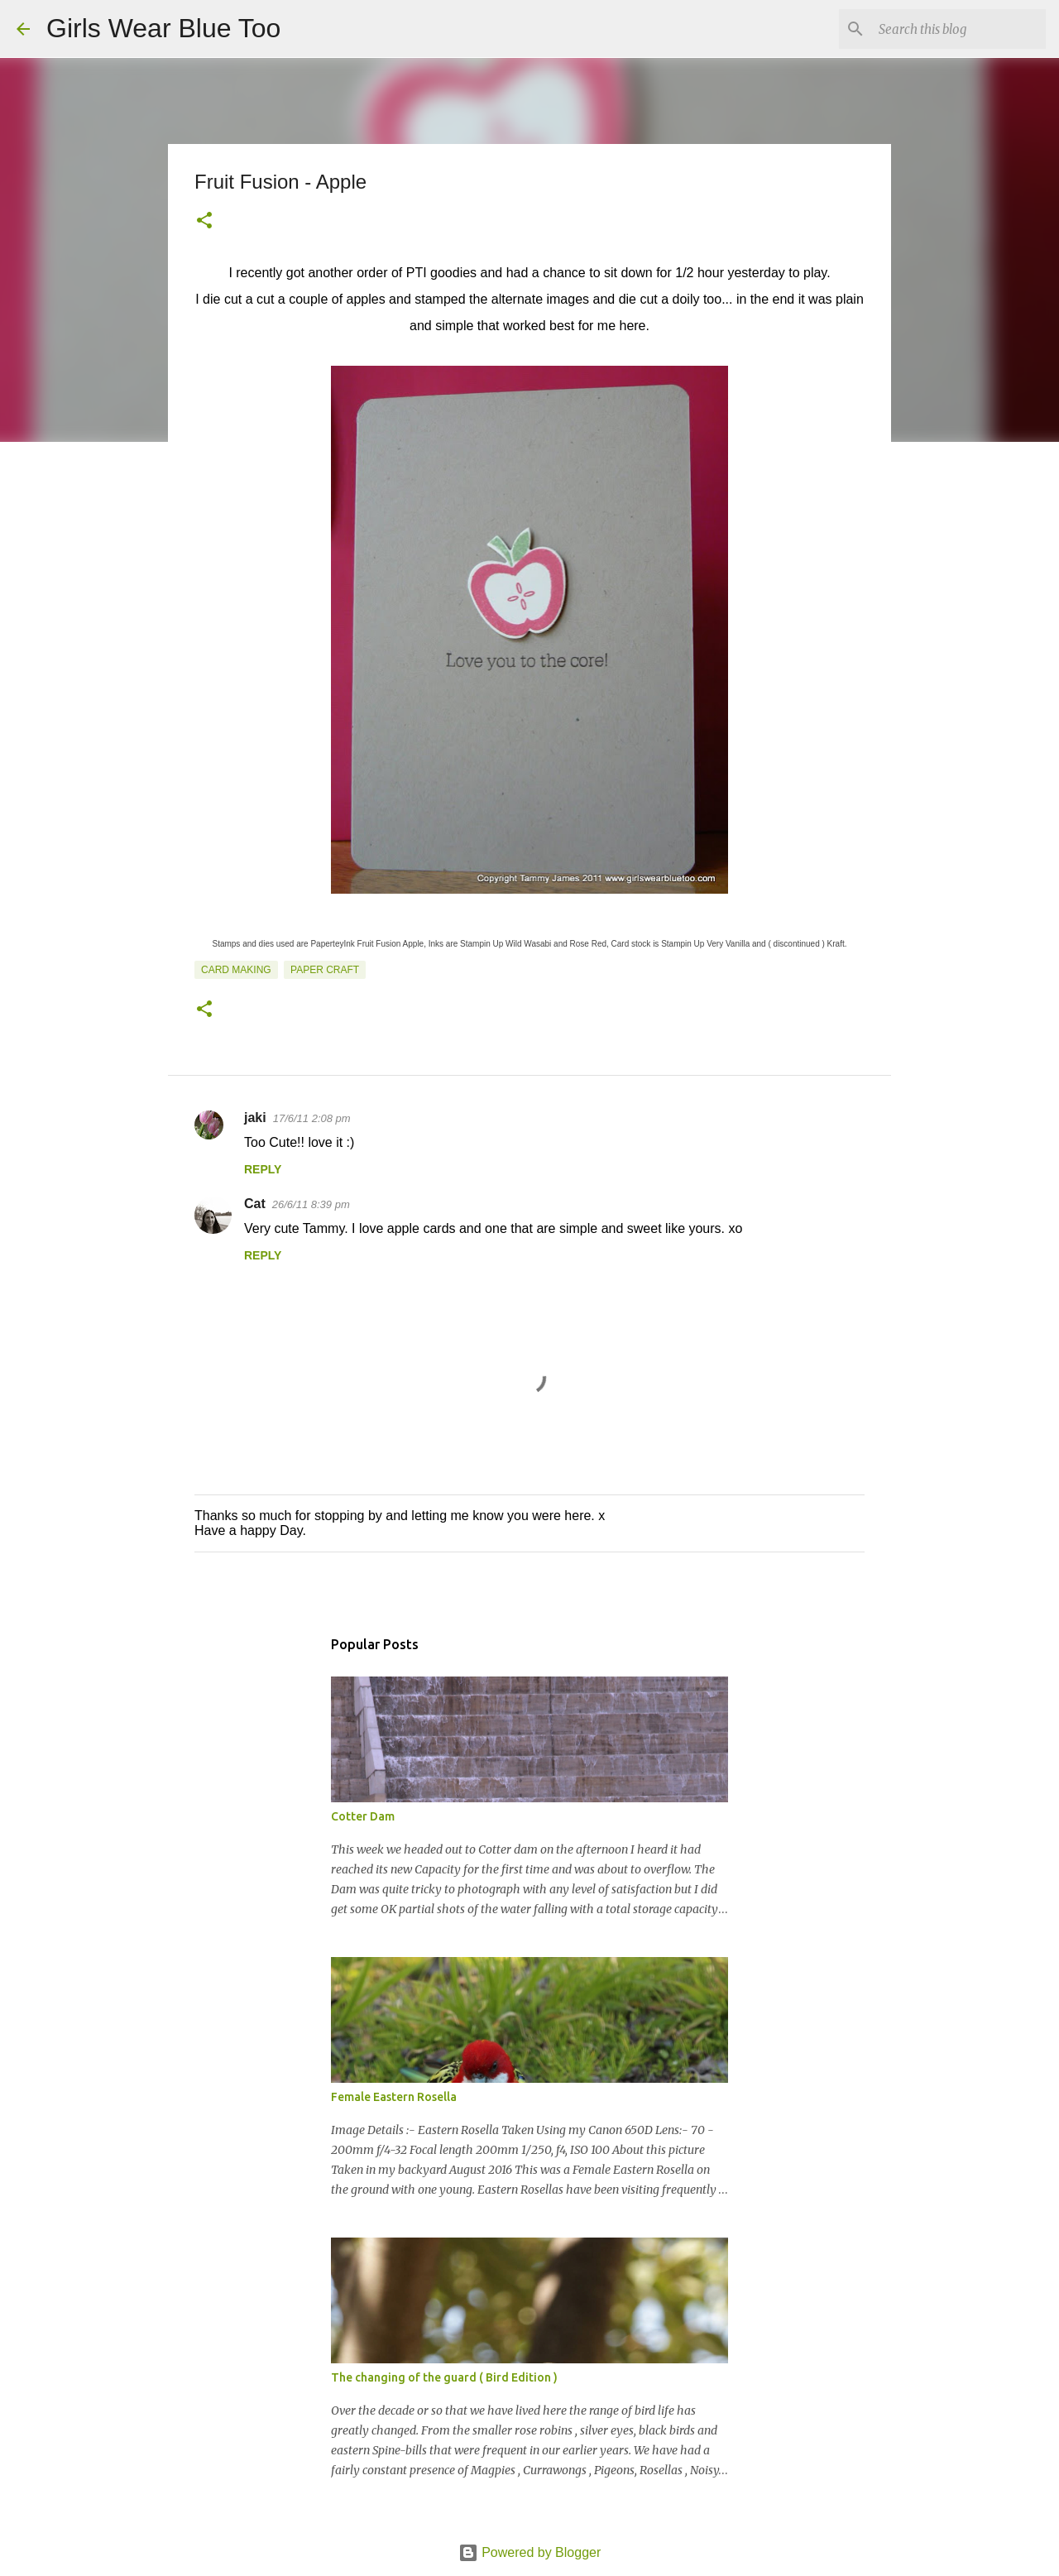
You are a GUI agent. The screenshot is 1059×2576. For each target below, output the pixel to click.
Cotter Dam (363, 1816)
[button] (204, 221)
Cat (255, 1204)
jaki (255, 1118)
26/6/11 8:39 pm (311, 1204)
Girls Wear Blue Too (163, 28)
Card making (236, 970)
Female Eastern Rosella (394, 2096)
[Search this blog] (959, 29)
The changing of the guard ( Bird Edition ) (444, 2377)
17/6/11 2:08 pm (312, 1118)
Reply (262, 1169)
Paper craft (324, 970)
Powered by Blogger (529, 2552)
